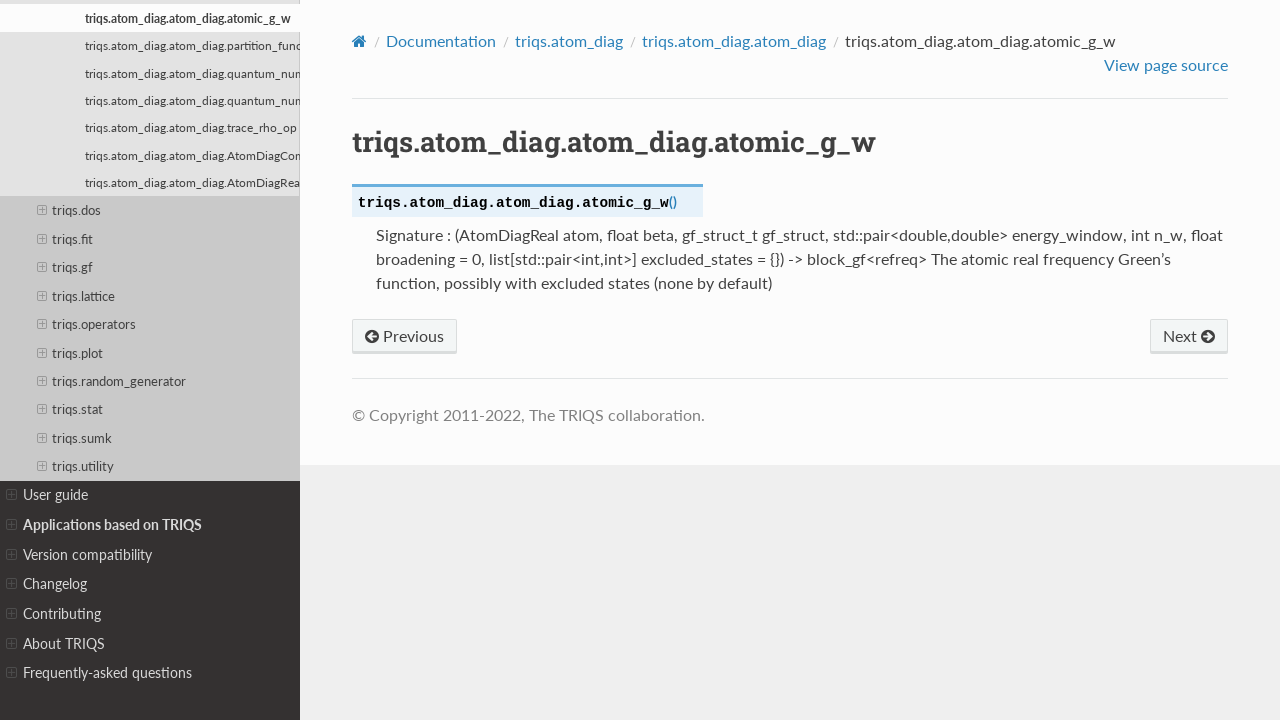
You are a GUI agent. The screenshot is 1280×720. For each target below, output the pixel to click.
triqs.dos (69, 210)
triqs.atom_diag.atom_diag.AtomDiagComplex (192, 155)
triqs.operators (87, 324)
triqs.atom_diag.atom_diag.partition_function (192, 45)
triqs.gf (65, 267)
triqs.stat (70, 409)
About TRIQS (55, 644)
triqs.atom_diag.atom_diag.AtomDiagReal (192, 182)
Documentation (441, 40)
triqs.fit (65, 239)
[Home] (359, 41)
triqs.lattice (76, 296)
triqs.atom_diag (569, 40)
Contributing (53, 614)
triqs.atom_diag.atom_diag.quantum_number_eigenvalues (192, 73)
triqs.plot (70, 353)
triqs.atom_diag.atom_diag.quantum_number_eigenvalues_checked (192, 100)
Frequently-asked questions (99, 673)
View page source (1166, 64)
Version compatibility (79, 555)
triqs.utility (76, 466)
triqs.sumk (75, 438)
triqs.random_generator (112, 381)
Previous (404, 335)
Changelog (46, 584)
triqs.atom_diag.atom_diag (734, 40)
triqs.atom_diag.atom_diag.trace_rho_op (191, 127)
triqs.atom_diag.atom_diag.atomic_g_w (188, 18)
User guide (47, 495)
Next (1189, 335)
